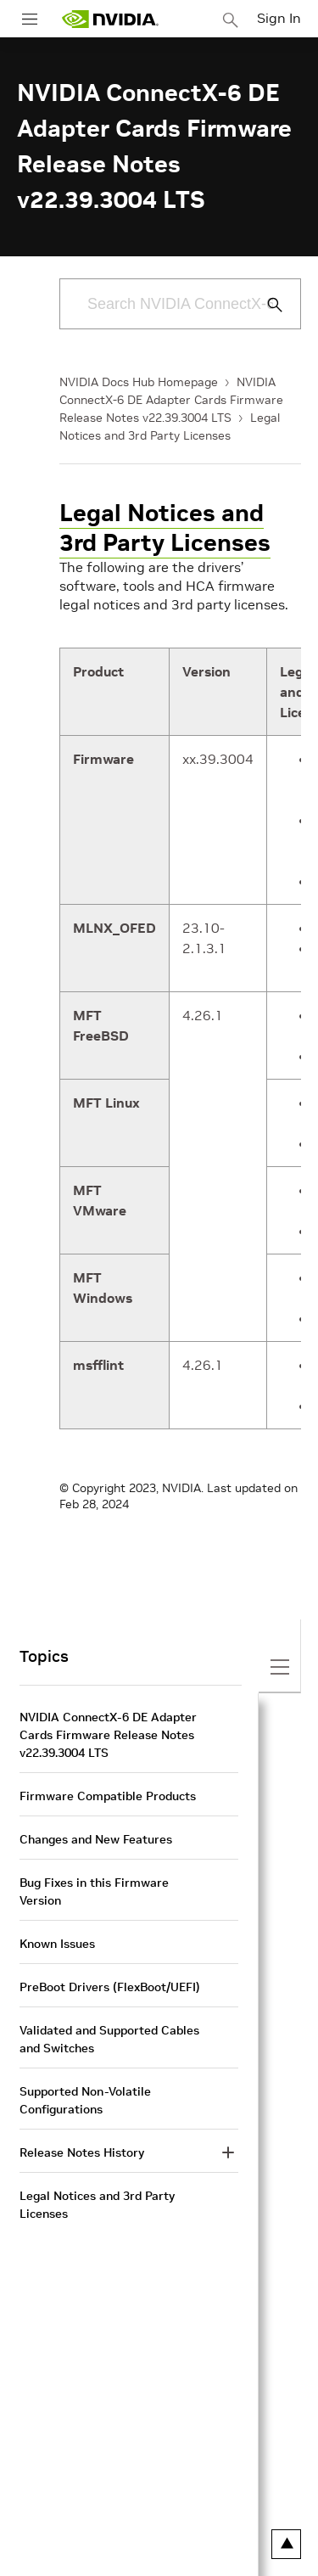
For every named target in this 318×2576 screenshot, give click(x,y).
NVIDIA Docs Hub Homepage (138, 382)
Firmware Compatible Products (108, 1796)
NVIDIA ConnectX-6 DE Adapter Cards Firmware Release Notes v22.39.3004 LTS (171, 399)
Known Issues (57, 1943)
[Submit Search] (265, 304)
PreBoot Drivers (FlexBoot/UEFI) (110, 1987)
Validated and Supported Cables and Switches (109, 2039)
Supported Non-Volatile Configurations (85, 2100)
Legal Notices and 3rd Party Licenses (165, 528)
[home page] (110, 19)
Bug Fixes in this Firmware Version (94, 1891)
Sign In (279, 17)
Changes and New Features (96, 1839)
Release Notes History (82, 2152)
